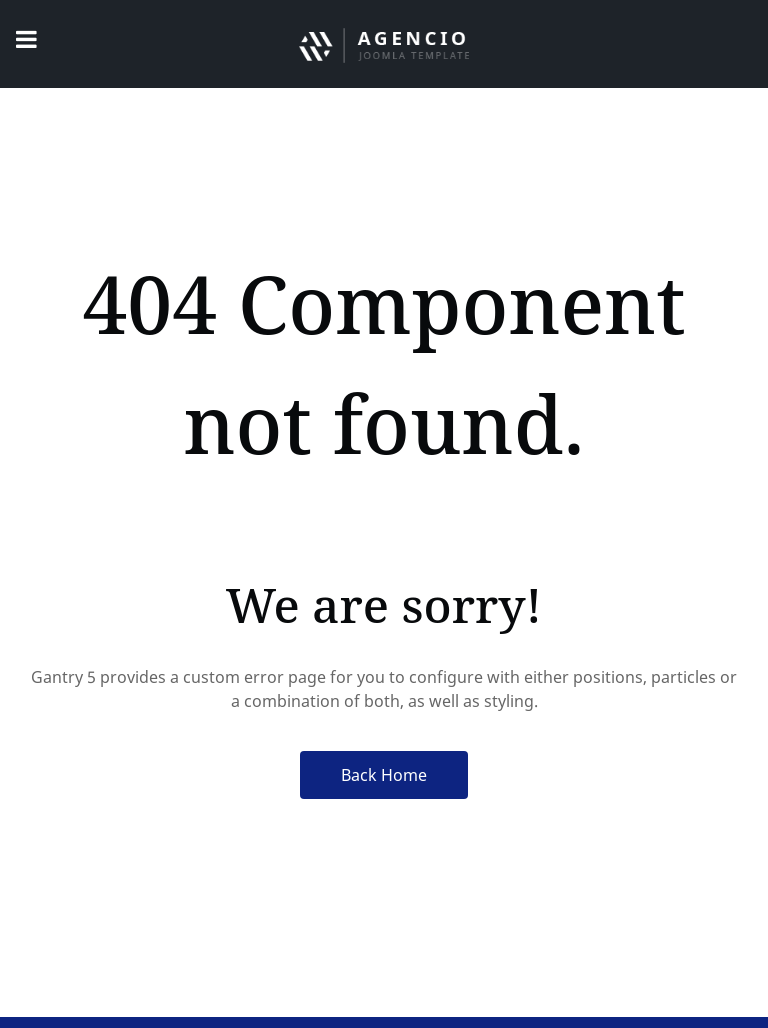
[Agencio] (384, 44)
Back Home (384, 775)
